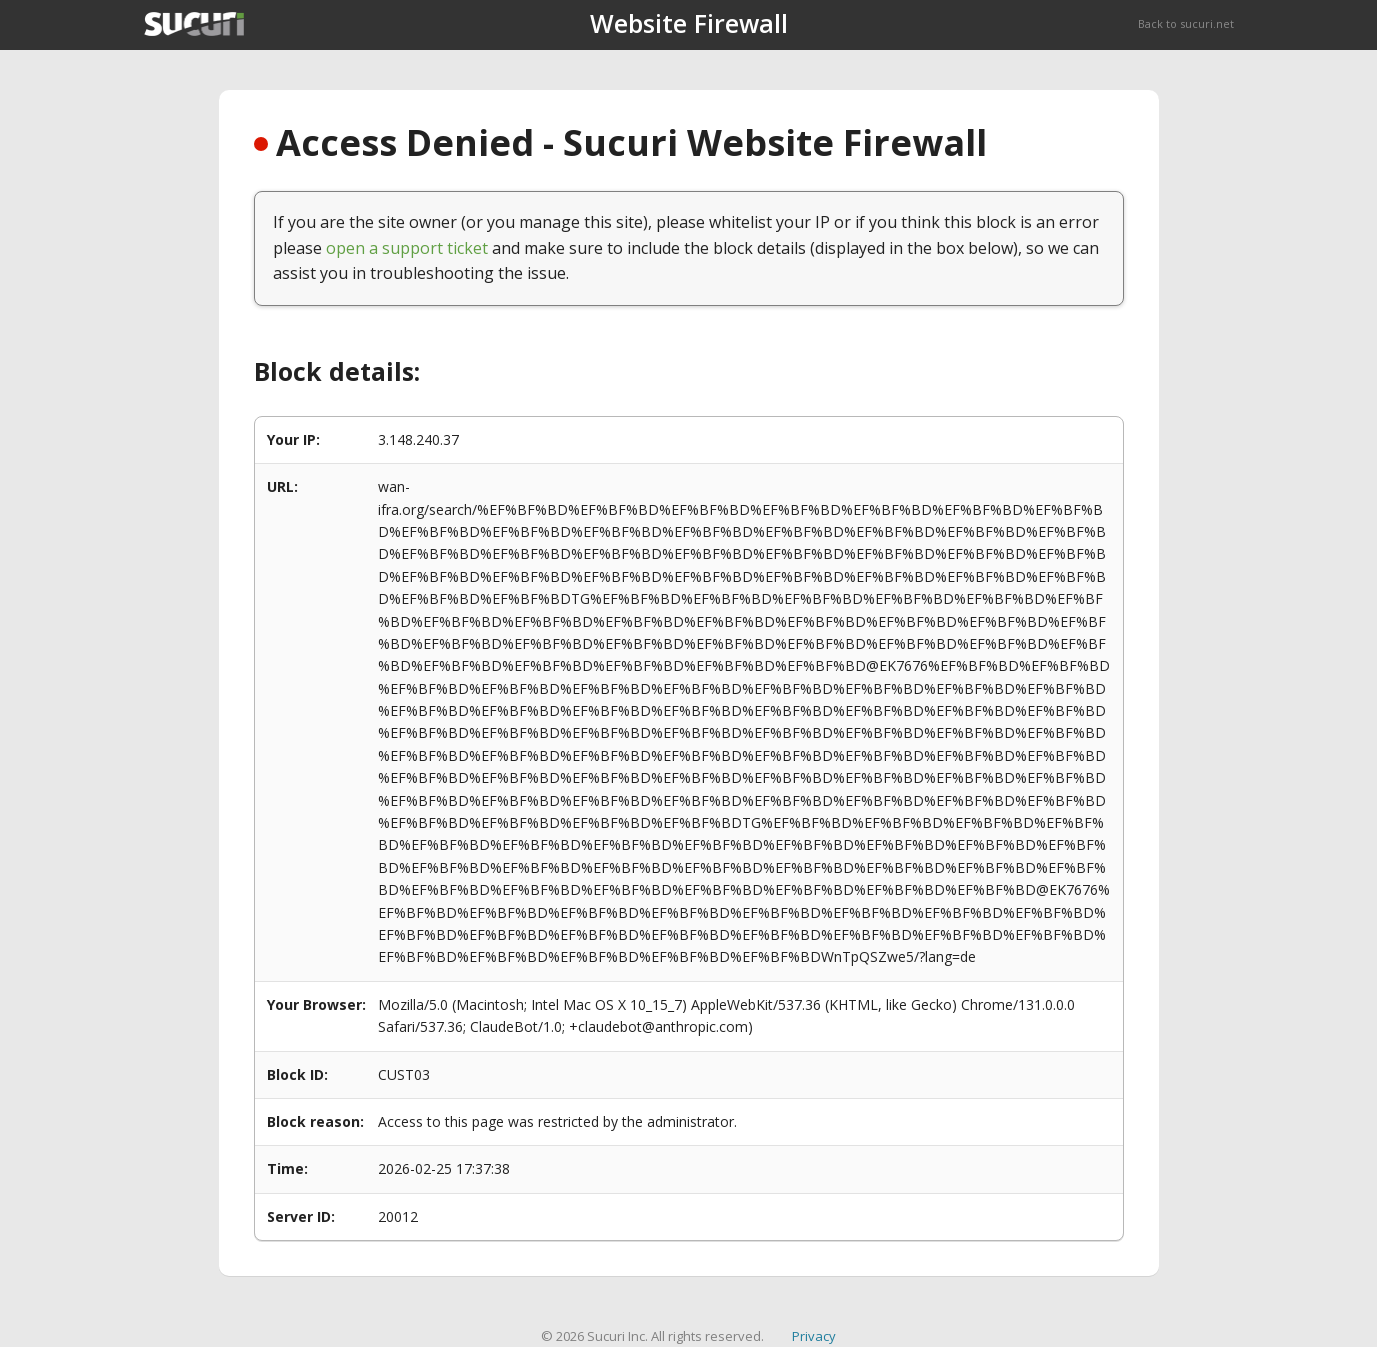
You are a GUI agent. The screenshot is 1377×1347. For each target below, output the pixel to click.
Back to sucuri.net (1186, 23)
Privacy (814, 1336)
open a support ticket (407, 248)
